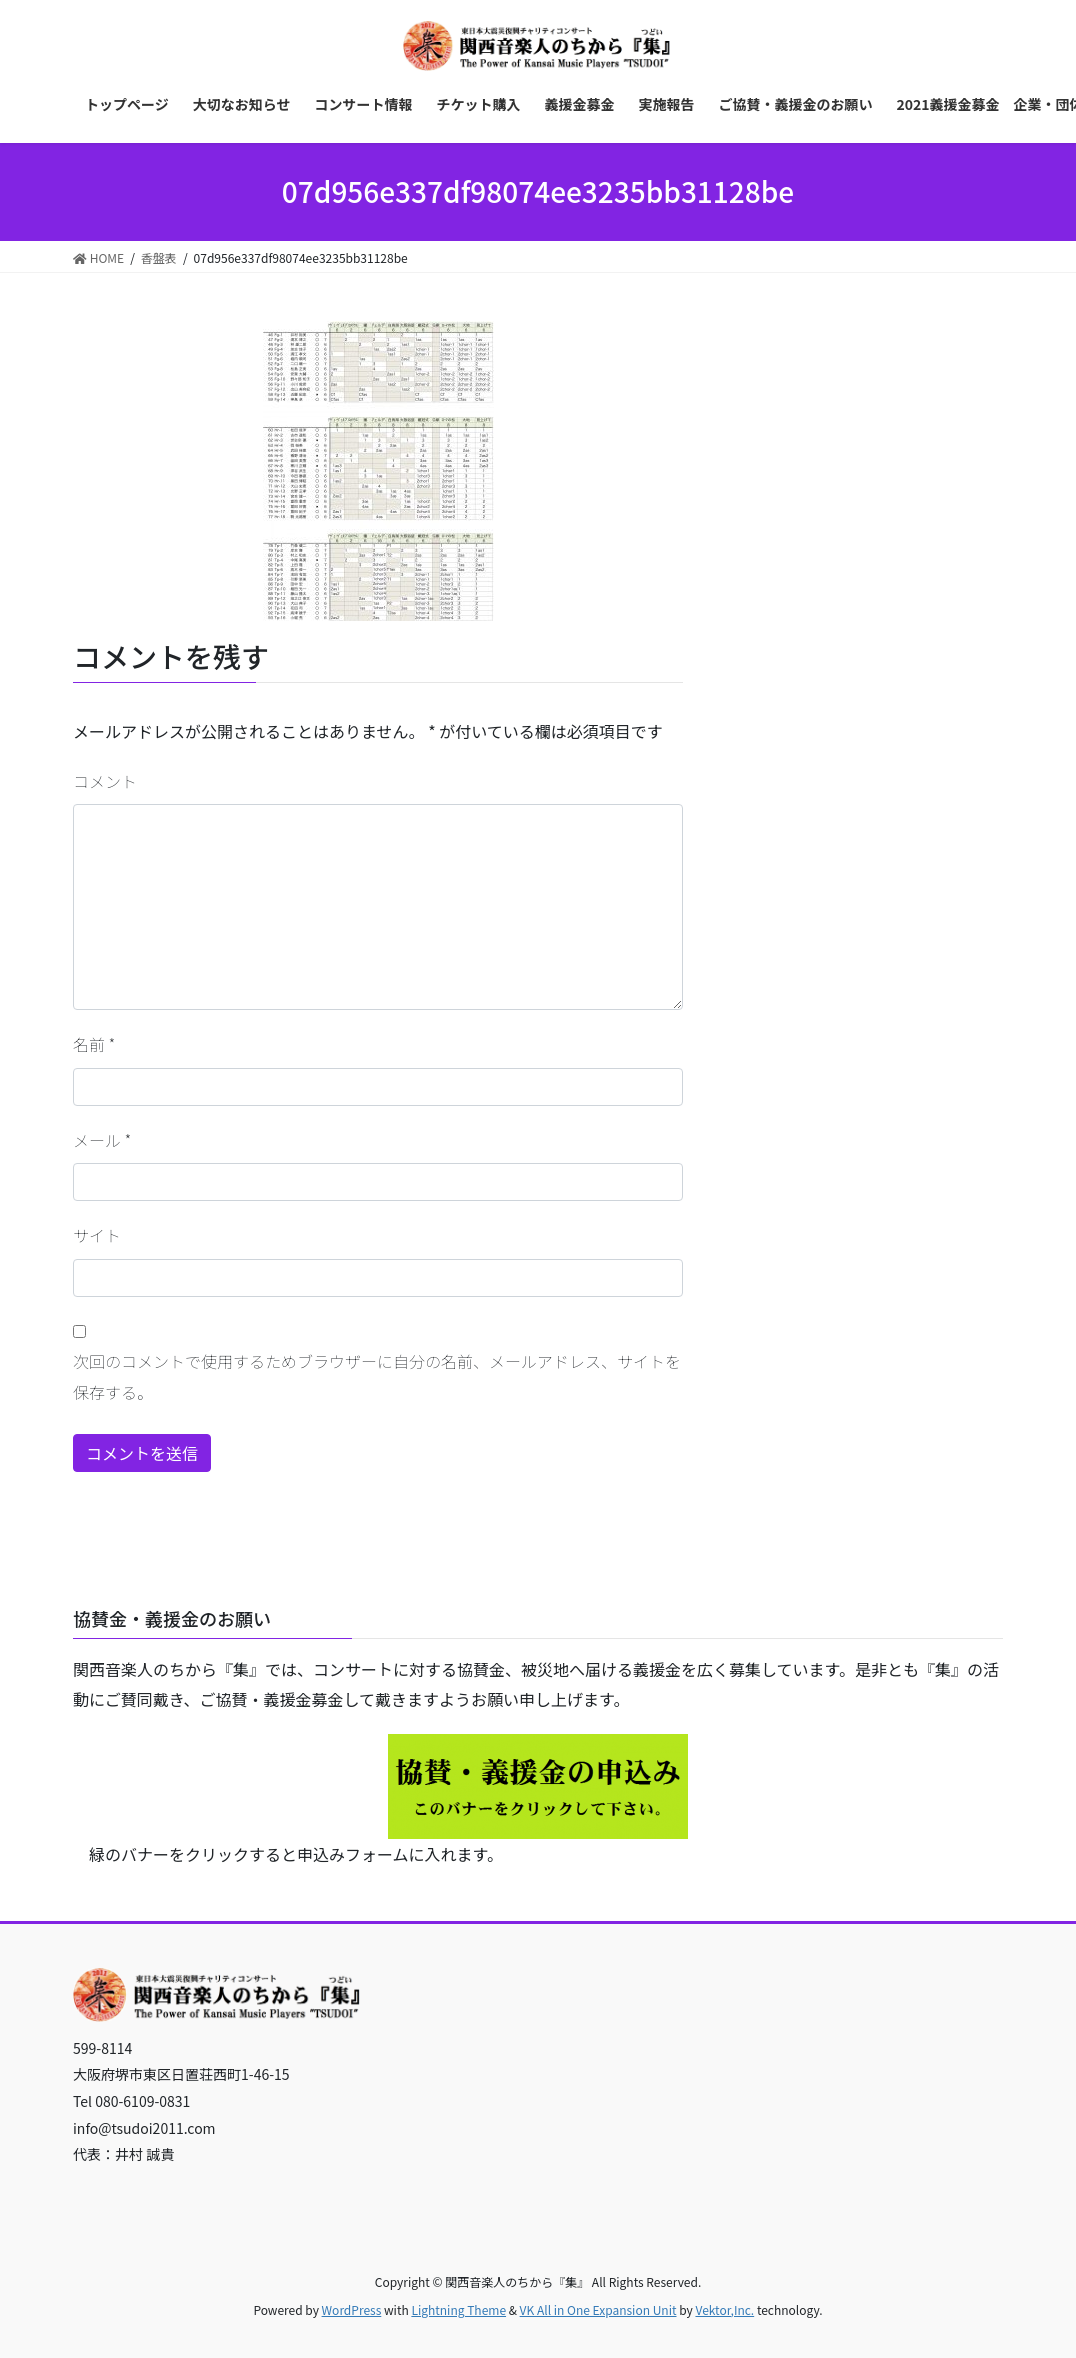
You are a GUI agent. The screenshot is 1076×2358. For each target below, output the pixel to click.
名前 (94, 1044)
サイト (97, 1235)
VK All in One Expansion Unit (598, 2309)
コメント (105, 781)
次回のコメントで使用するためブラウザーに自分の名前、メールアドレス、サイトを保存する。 (377, 1376)
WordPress (352, 2309)
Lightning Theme (458, 2309)
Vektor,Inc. (724, 2309)
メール (102, 1140)
